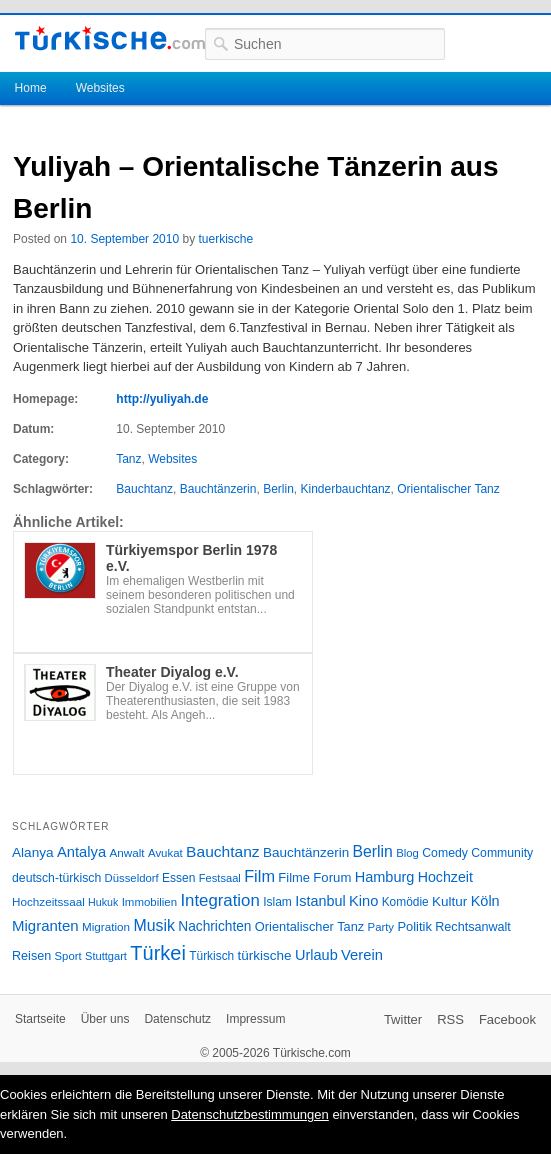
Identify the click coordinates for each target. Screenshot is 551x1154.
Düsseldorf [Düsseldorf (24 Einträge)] (132, 878)
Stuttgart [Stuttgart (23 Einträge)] (106, 956)
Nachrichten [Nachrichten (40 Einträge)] (214, 926)
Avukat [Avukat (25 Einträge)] (165, 853)
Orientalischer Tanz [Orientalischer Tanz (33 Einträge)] (309, 926)
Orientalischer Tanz (448, 489)
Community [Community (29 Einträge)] (502, 853)
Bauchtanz (144, 489)
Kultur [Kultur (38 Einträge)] (449, 901)
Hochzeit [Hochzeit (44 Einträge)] (445, 877)
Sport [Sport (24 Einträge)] (68, 956)
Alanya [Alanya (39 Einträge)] (33, 852)
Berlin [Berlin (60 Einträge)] (373, 851)
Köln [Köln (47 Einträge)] (485, 901)
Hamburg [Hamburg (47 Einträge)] (385, 877)
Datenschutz (177, 1019)
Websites (100, 88)
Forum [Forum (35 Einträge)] (332, 877)
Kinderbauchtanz (345, 489)
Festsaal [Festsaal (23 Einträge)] (220, 878)
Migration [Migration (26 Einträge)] (106, 926)
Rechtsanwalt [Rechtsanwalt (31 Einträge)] (473, 927)
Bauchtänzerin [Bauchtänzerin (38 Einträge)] (306, 852)
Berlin (278, 489)
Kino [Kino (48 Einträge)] (363, 901)
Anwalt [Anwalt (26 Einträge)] (127, 852)
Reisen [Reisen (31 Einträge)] (31, 956)
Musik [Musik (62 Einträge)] (154, 925)
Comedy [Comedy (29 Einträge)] (445, 853)
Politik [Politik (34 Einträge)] (414, 926)
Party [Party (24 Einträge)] (381, 927)
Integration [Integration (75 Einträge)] (219, 900)
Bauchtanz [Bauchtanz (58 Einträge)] (222, 851)
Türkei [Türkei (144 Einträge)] (158, 953)
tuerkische (225, 239)
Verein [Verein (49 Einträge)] (362, 955)
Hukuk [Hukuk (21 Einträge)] (103, 902)
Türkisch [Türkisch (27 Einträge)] (211, 956)
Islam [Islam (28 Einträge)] (277, 902)
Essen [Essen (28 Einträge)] (178, 878)
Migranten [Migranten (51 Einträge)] (45, 925)
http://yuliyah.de (162, 399)
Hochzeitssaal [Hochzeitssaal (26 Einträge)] (48, 901)
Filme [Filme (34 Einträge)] (294, 877)
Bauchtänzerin (218, 489)
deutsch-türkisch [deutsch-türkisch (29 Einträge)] (56, 878)
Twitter (403, 1019)
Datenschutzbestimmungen (250, 1114)
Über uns (105, 1019)
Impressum (255, 1019)
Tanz (128, 459)
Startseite (40, 1019)
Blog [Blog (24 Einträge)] (407, 853)
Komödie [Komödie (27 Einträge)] (405, 902)
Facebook (507, 1019)
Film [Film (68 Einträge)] (259, 876)
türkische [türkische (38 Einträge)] (265, 955)
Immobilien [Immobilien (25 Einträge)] (149, 902)
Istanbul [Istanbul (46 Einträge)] (320, 901)
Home (31, 88)
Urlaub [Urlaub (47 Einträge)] (316, 955)
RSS (450, 1019)
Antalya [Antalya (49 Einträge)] (81, 852)
